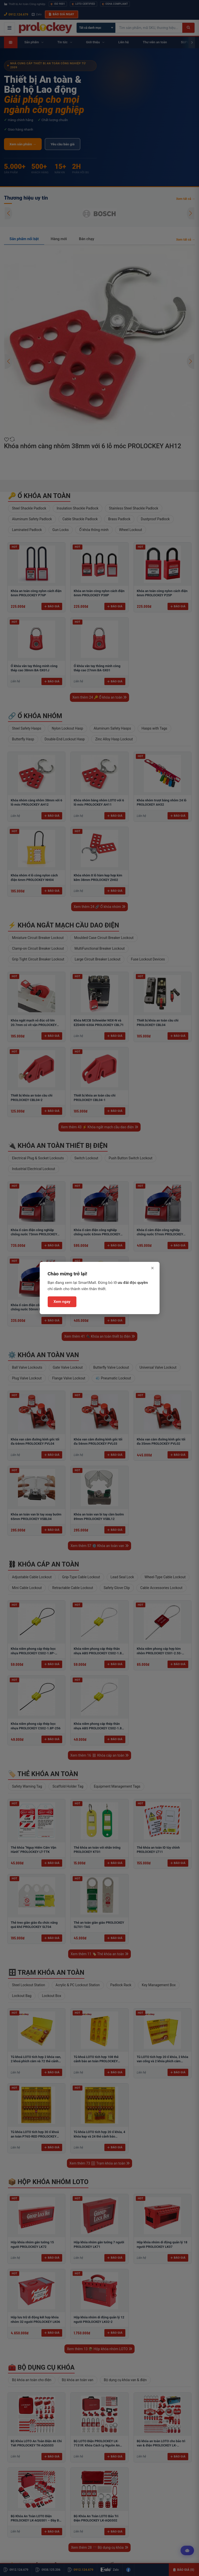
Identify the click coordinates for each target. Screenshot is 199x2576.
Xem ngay (62, 1301)
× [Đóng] (152, 1268)
